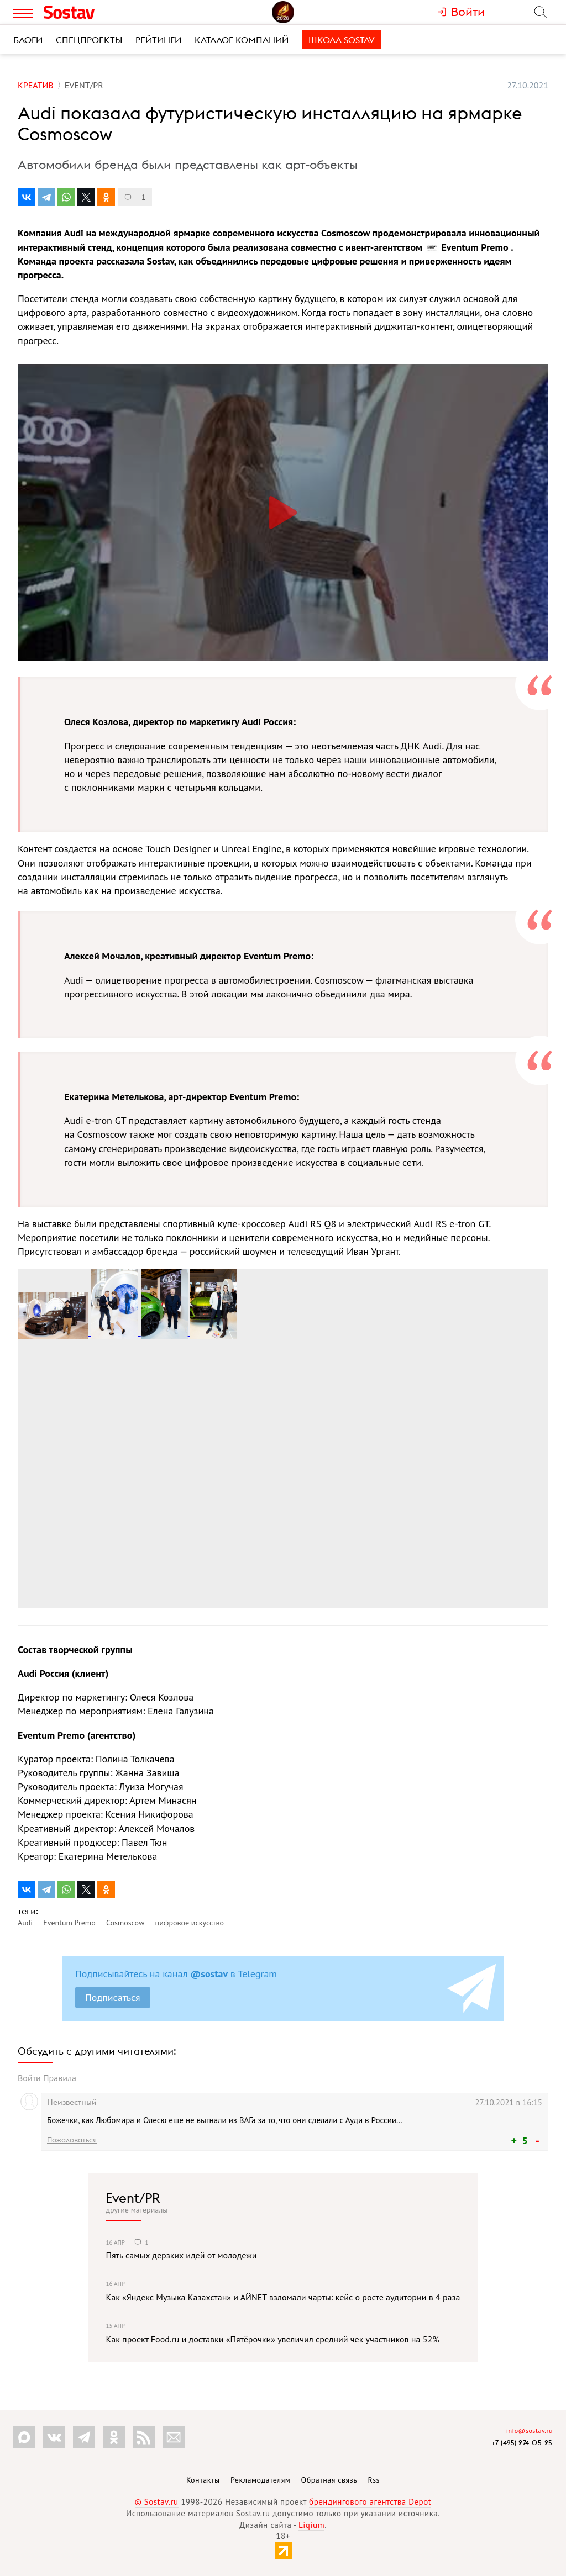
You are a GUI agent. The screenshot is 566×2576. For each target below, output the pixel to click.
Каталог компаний (242, 39)
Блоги (28, 39)
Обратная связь (329, 2480)
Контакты (203, 2480)
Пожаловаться (72, 2139)
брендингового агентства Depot (370, 2501)
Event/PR (133, 2197)
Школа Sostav (341, 39)
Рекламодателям (260, 2480)
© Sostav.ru (157, 2501)
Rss (374, 2480)
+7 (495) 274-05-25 (522, 2442)
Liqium (311, 2525)
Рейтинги (158, 39)
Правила (59, 2077)
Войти (29, 2077)
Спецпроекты (89, 39)
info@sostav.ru (529, 2430)
